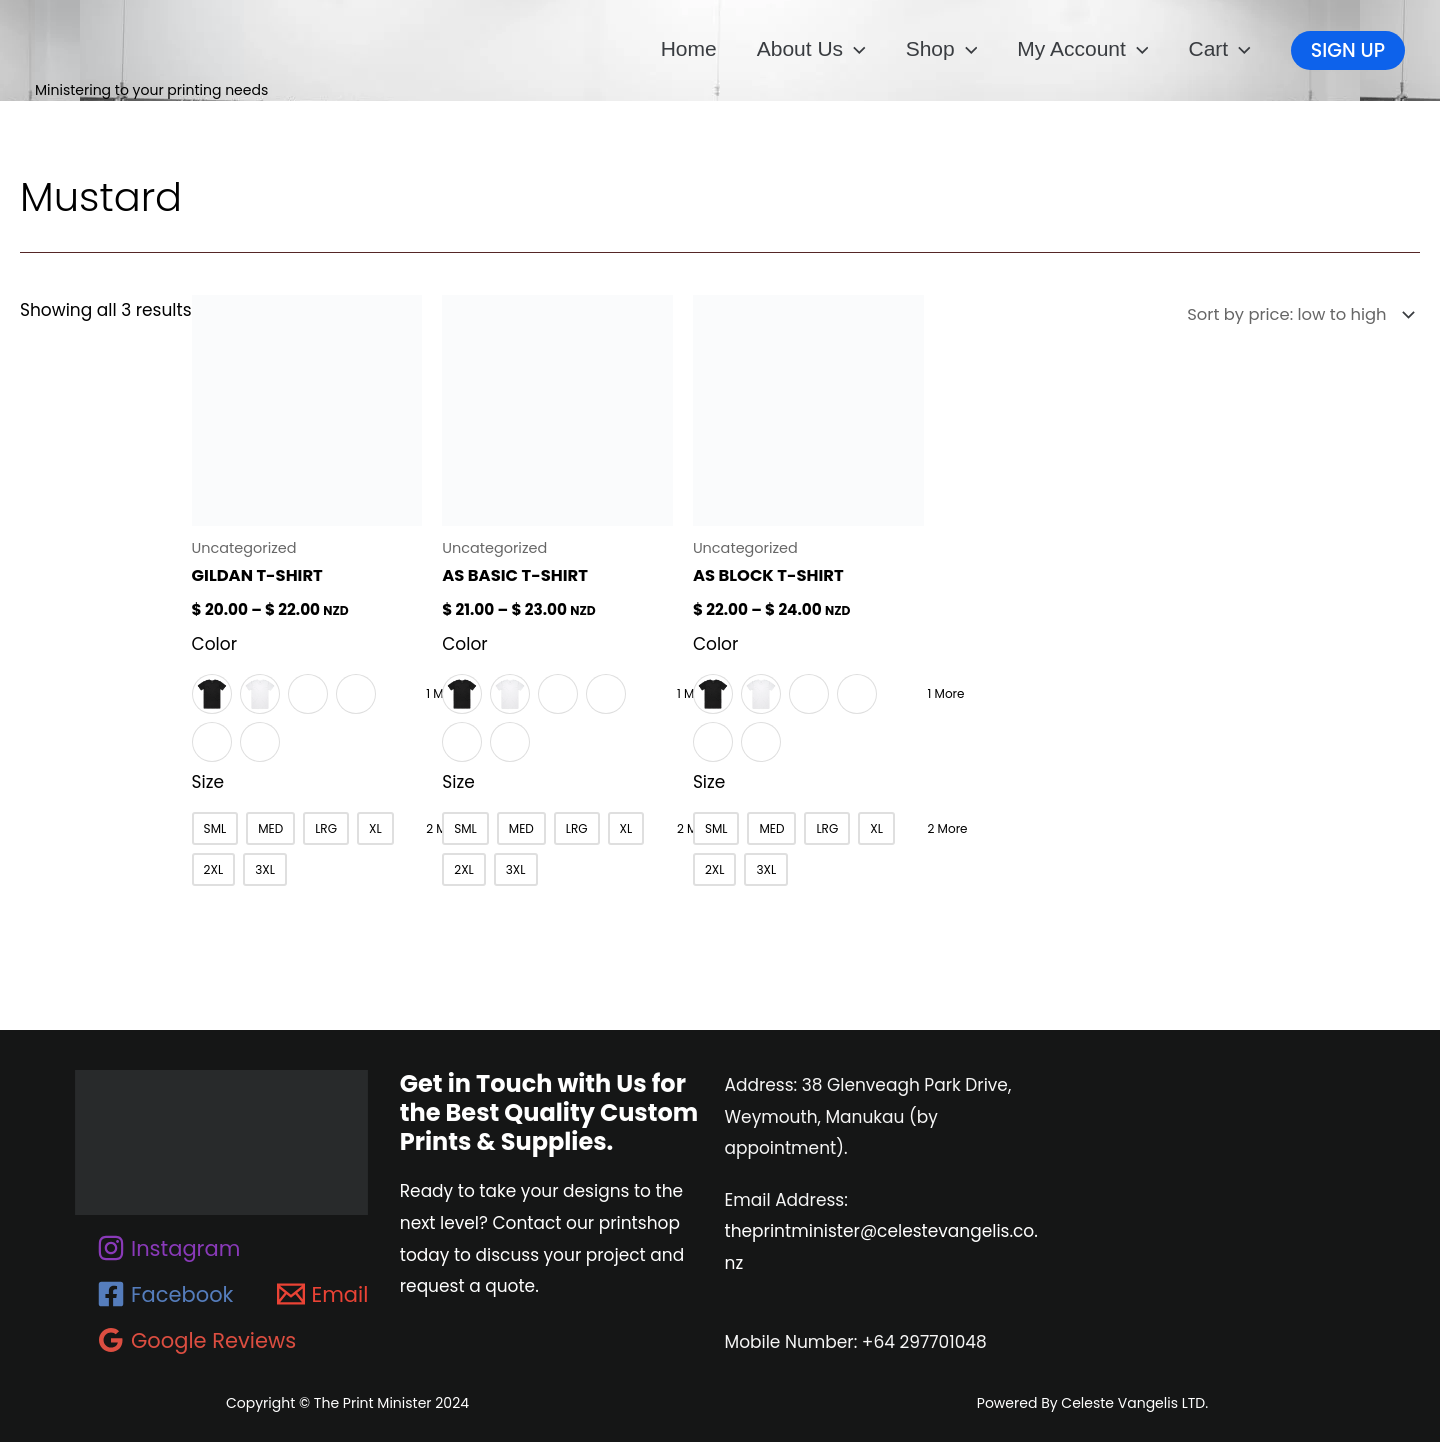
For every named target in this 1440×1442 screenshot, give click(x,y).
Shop (942, 48)
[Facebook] (165, 1293)
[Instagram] (168, 1247)
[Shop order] (1292, 315)
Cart (1219, 48)
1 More (938, 692)
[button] (854, 48)
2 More (940, 827)
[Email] (322, 1293)
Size (208, 781)
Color (214, 643)
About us (811, 48)
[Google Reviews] (196, 1339)
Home (689, 48)
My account (1082, 48)
